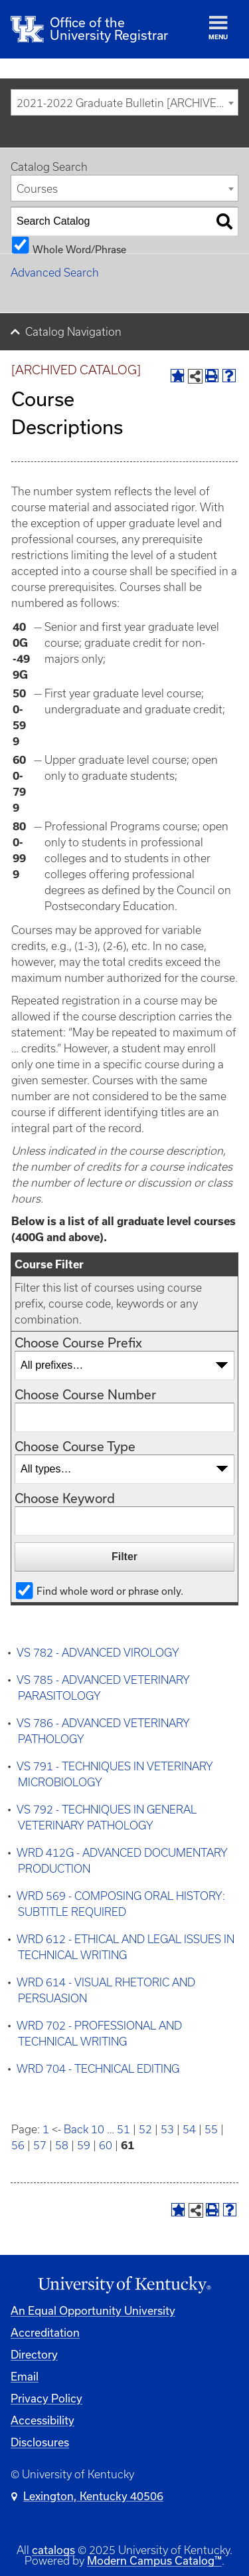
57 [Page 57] (39, 2145)
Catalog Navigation (73, 332)
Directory (34, 2354)
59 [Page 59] (83, 2145)
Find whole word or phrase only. (110, 1590)
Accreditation (45, 2332)
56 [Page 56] (18, 2145)
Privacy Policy (46, 2398)
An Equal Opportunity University (93, 2310)
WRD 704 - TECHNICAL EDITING (98, 2069)
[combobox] (124, 102)
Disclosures (40, 2442)
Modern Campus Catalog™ (154, 2560)
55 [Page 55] (211, 2129)
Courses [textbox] (37, 189)
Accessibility (42, 2420)
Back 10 (84, 2129)
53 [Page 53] (167, 2129)
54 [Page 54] (189, 2129)
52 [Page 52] (145, 2129)
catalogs (53, 2549)
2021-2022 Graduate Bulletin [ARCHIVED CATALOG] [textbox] (127, 103)
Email (25, 2376)
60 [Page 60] (105, 2145)
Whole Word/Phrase (79, 249)
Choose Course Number (85, 1394)
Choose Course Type (75, 1446)
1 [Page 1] (45, 2129)
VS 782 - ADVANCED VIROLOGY (98, 1653)
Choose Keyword (65, 1498)
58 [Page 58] (61, 2145)
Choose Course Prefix (78, 1342)
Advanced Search (55, 273)
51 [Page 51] (123, 2129)
